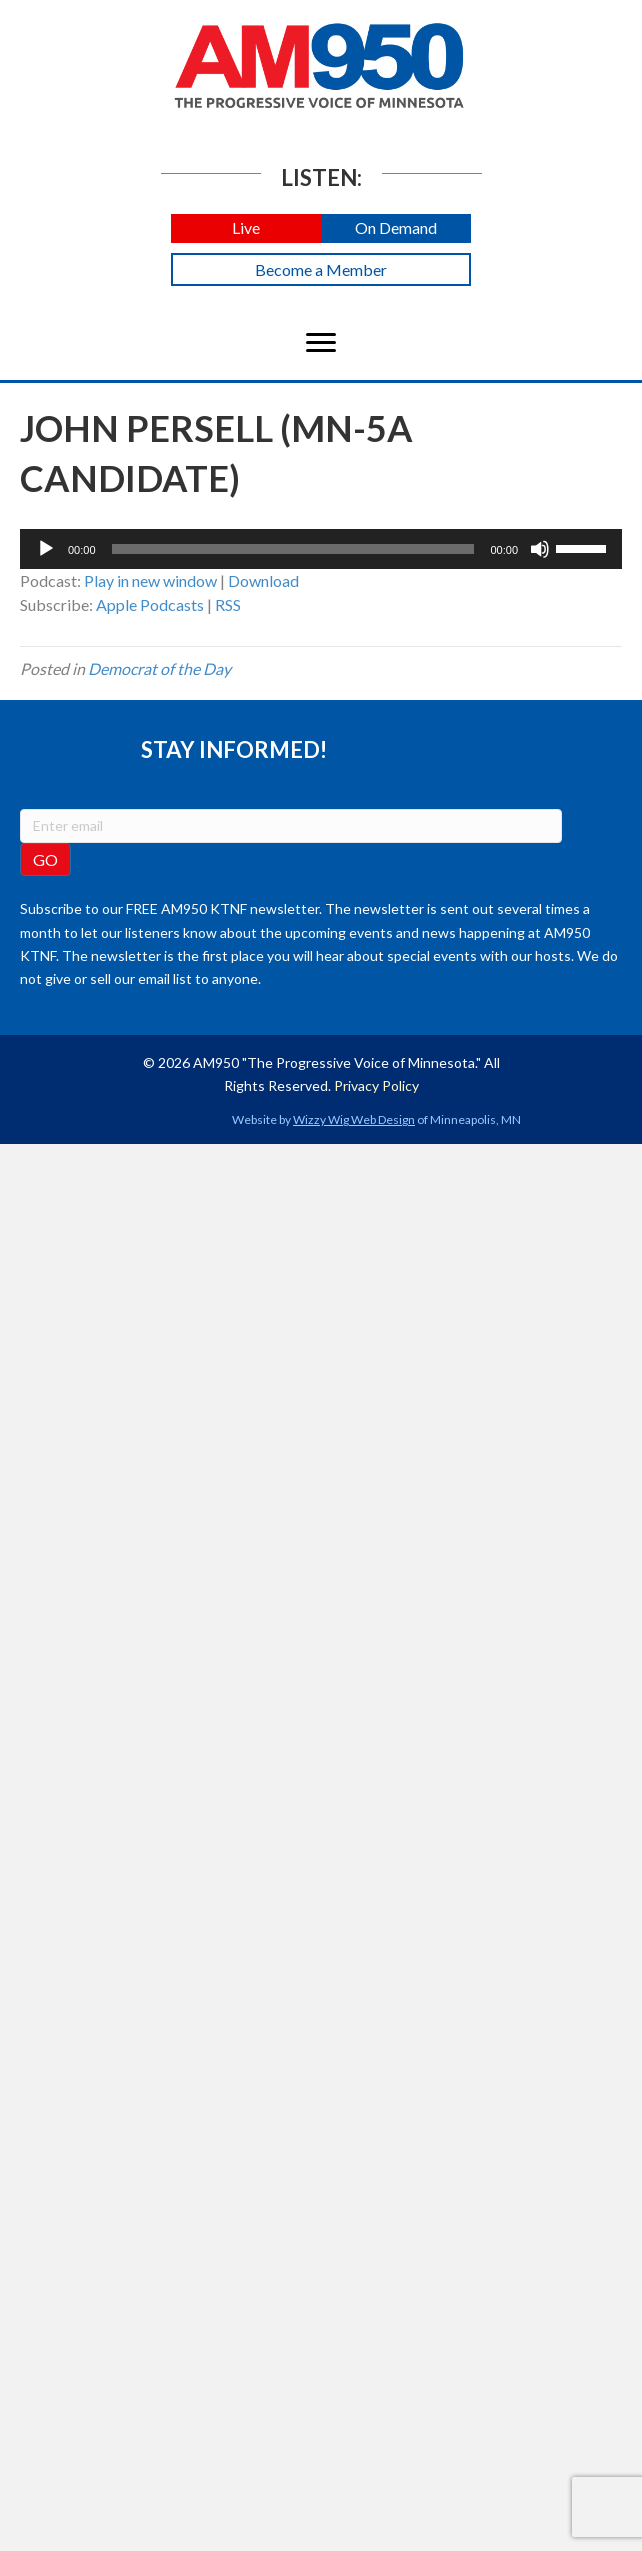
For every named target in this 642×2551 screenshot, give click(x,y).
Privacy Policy (376, 1085)
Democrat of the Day (159, 668)
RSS (228, 604)
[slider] (293, 549)
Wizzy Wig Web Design (354, 1119)
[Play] (46, 549)
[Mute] (540, 549)
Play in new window (150, 580)
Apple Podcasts (150, 604)
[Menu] (321, 343)
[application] (321, 549)
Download (263, 580)
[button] (246, 228)
